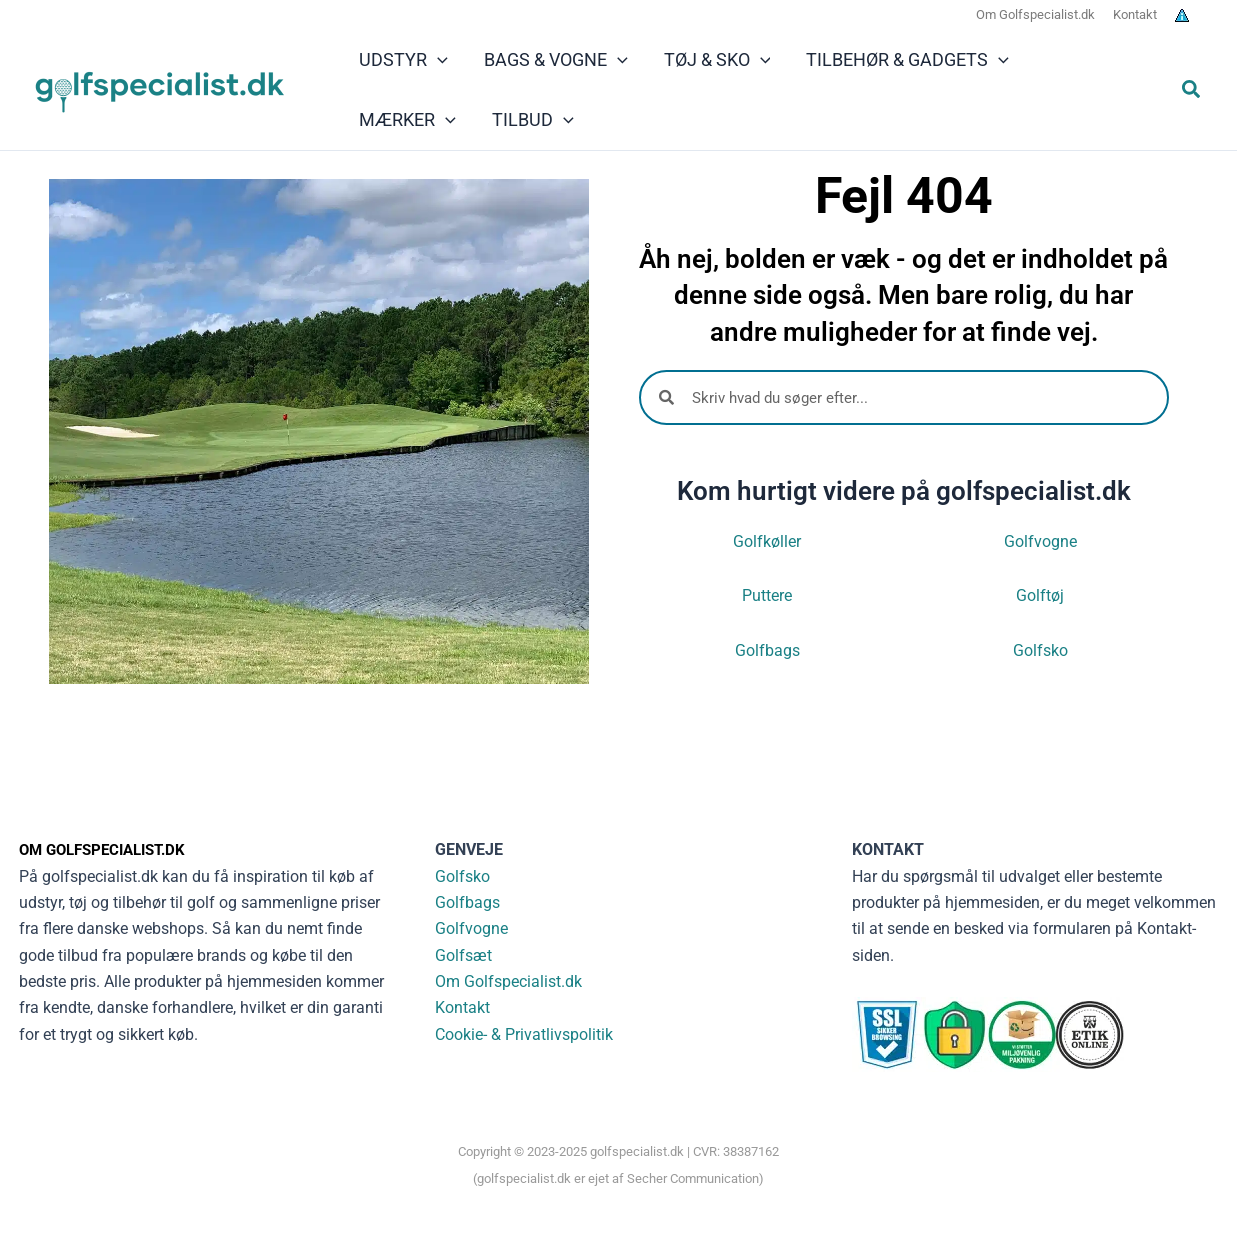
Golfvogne (1040, 541)
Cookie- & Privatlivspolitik (524, 1034)
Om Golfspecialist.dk (508, 981)
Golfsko (1040, 650)
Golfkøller (767, 541)
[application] (437, 60)
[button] (1192, 92)
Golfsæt (463, 955)
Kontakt (462, 1007)
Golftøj (1040, 595)
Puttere (767, 595)
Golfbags (767, 650)
